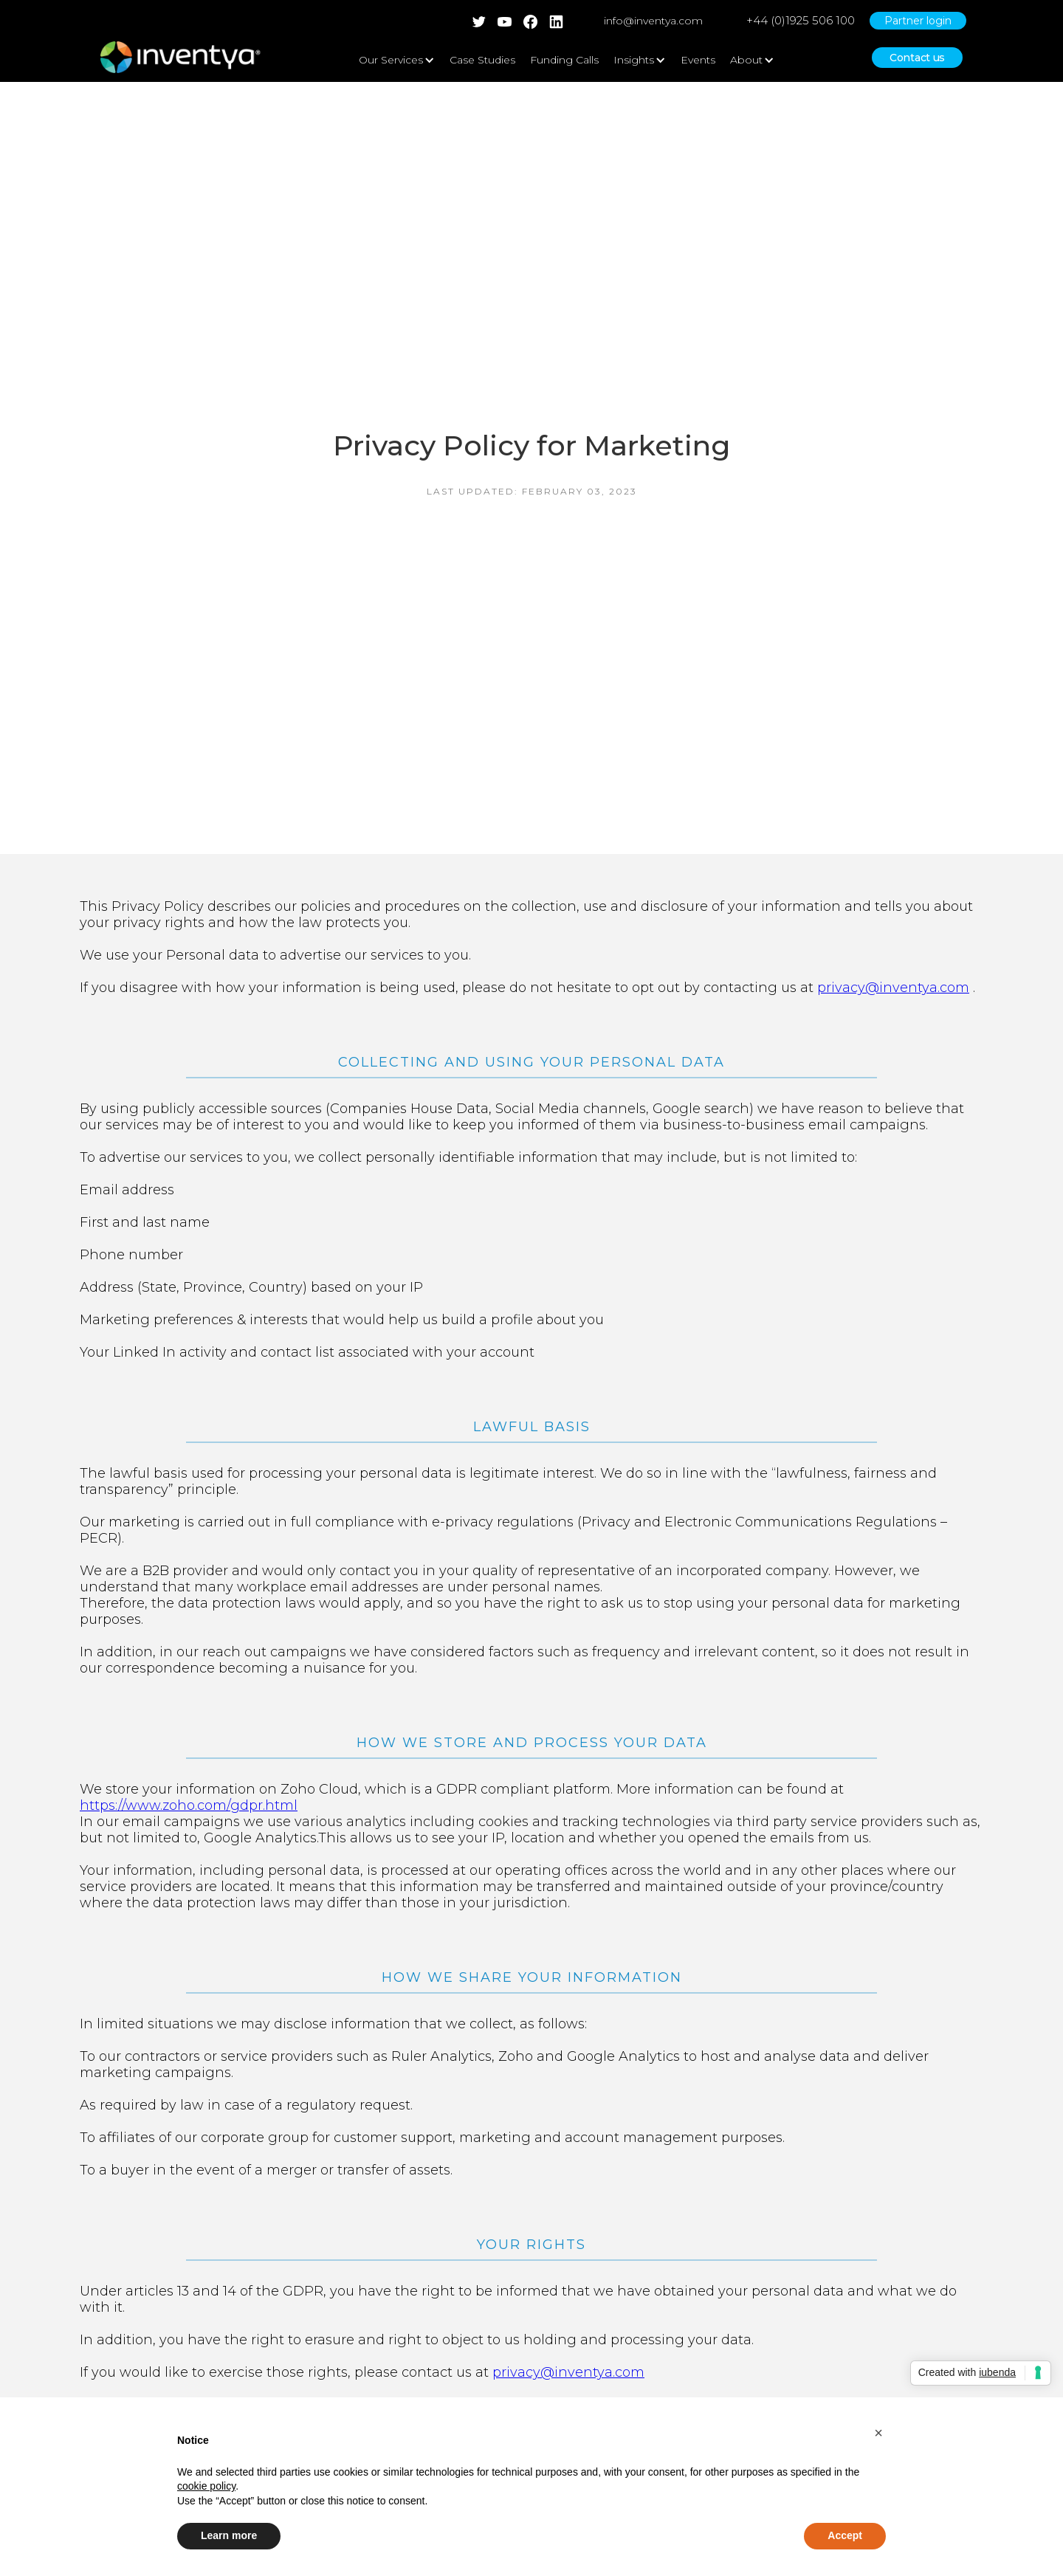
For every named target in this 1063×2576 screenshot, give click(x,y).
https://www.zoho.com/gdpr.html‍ (188, 1805)
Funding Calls (564, 59)
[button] (878, 2433)
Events (698, 59)
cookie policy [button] (206, 2486)
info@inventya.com (653, 20)
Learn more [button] (229, 2535)
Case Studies (482, 59)
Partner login (918, 20)
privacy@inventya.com (893, 987)
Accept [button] (845, 2535)
